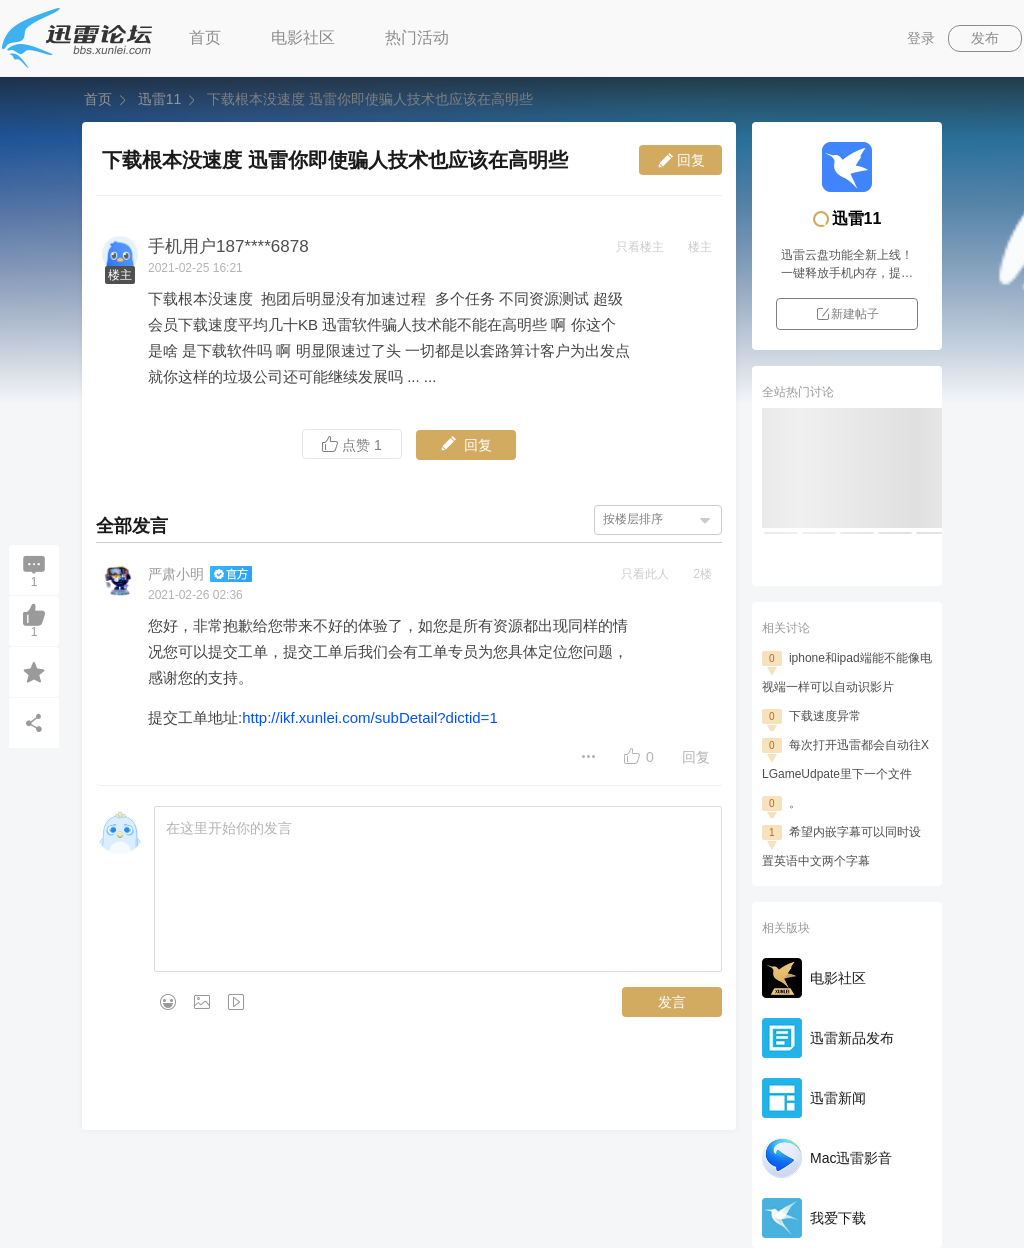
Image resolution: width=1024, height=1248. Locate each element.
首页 (205, 37)
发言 (672, 1002)
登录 (921, 38)
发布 (985, 38)
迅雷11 (159, 99)
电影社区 (303, 37)
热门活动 (417, 37)
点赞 (352, 444)
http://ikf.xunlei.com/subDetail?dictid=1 (370, 717)
